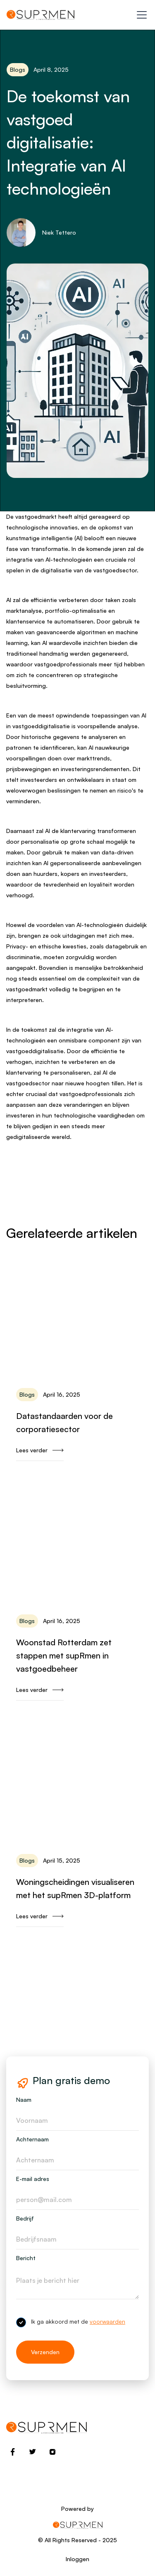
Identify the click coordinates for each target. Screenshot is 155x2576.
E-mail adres (32, 2178)
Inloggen (77, 2558)
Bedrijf (25, 2218)
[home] (40, 14)
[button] (140, 15)
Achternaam (32, 2139)
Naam (23, 2099)
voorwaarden (107, 2321)
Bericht (26, 2257)
